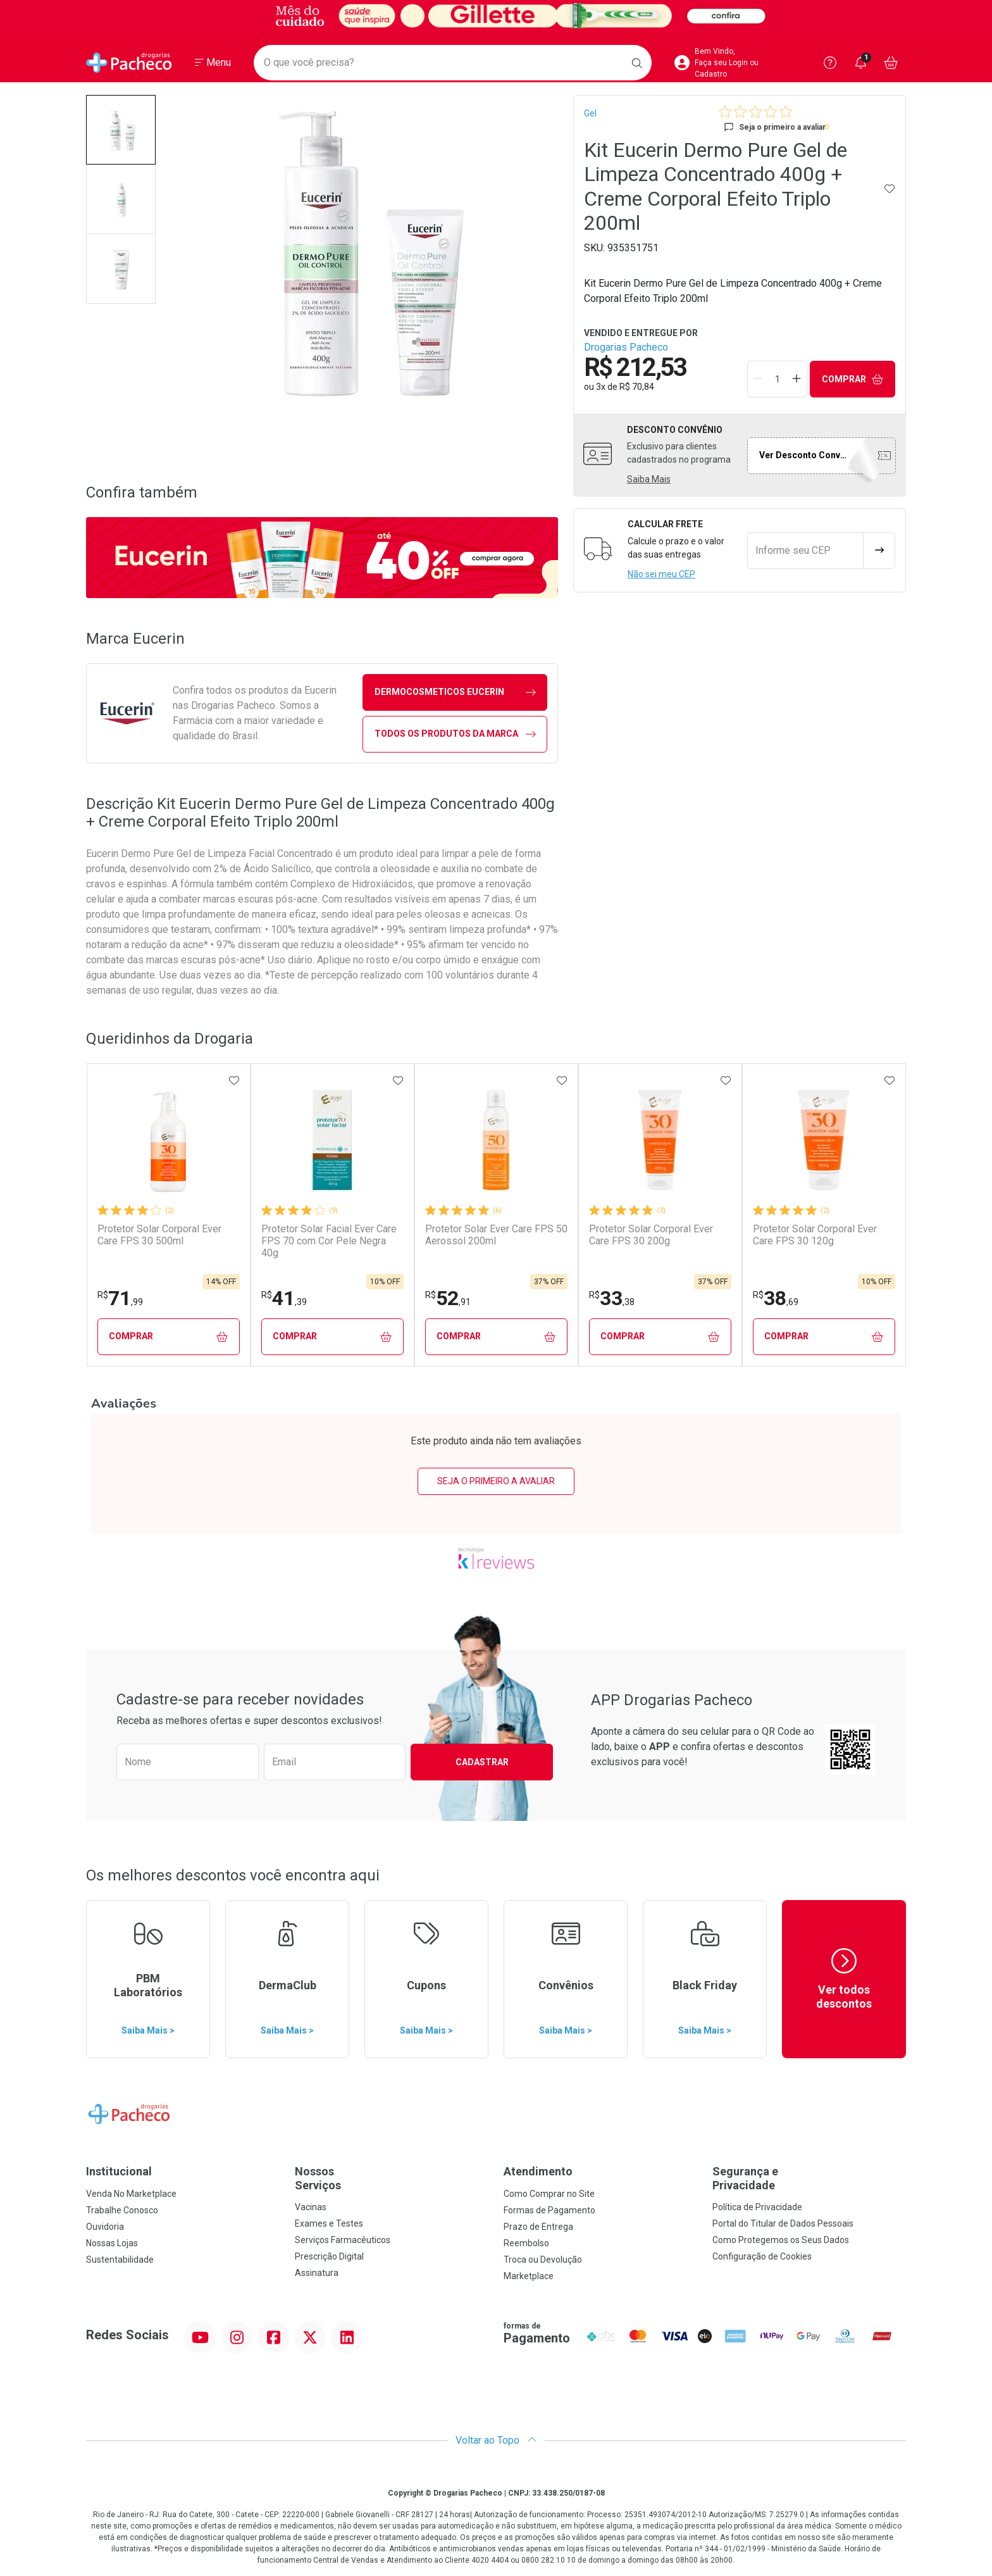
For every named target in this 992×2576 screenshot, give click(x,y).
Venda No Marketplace (131, 2194)
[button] (121, 130)
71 (120, 1298)
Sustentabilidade (120, 2259)
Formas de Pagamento (549, 2210)
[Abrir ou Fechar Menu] (213, 62)
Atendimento (538, 2171)
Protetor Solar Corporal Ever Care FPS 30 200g (651, 1235)
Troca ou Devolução (543, 2259)
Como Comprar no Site (549, 2194)
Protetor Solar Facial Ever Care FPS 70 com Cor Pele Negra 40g (329, 1241)
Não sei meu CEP (661, 574)
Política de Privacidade (757, 2207)
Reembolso (526, 2243)
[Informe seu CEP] (805, 550)
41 (284, 1298)
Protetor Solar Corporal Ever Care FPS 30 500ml (159, 1235)
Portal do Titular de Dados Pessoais (782, 2223)
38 (775, 1298)
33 (612, 1298)
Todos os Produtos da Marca (455, 733)
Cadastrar (482, 1762)
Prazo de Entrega (538, 2227)
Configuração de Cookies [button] (762, 2256)
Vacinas (310, 2207)
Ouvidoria (105, 2227)
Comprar (853, 379)
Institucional (119, 2171)
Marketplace (529, 2276)
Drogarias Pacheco (626, 347)
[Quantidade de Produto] (777, 379)
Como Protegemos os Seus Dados (780, 2240)
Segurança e (809, 2178)
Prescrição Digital (329, 2256)
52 (448, 1298)
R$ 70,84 (636, 387)
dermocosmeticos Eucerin (455, 692)
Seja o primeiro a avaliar (496, 1481)
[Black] (496, 16)
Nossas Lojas (112, 2243)
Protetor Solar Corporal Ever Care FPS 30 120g (815, 1235)
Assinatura (316, 2273)
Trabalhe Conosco (122, 2210)
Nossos (391, 2178)
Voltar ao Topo (496, 2440)
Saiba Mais (649, 479)
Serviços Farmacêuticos (342, 2240)
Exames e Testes (329, 2223)
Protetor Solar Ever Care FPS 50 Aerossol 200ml (496, 1235)
